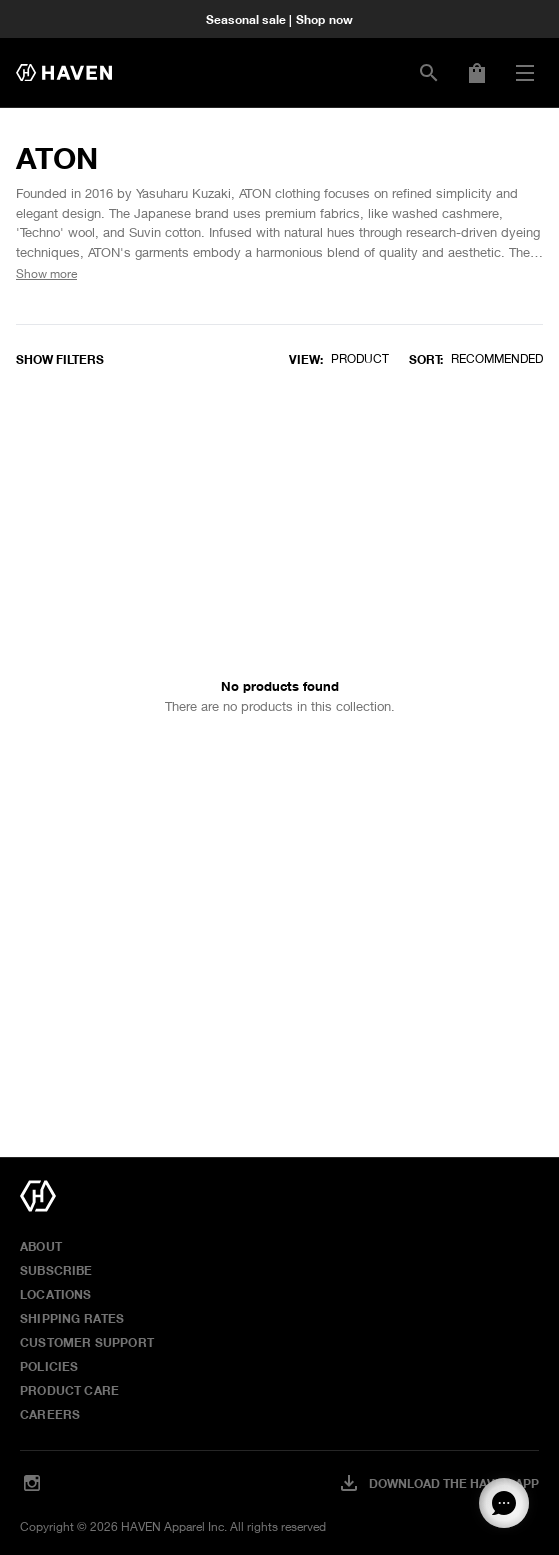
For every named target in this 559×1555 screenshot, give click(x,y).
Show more (46, 273)
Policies (49, 1366)
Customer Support (87, 1342)
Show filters (60, 359)
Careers (50, 1414)
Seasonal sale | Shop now (279, 19)
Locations (56, 1294)
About (41, 1246)
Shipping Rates (72, 1318)
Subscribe (56, 1270)
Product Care (69, 1390)
